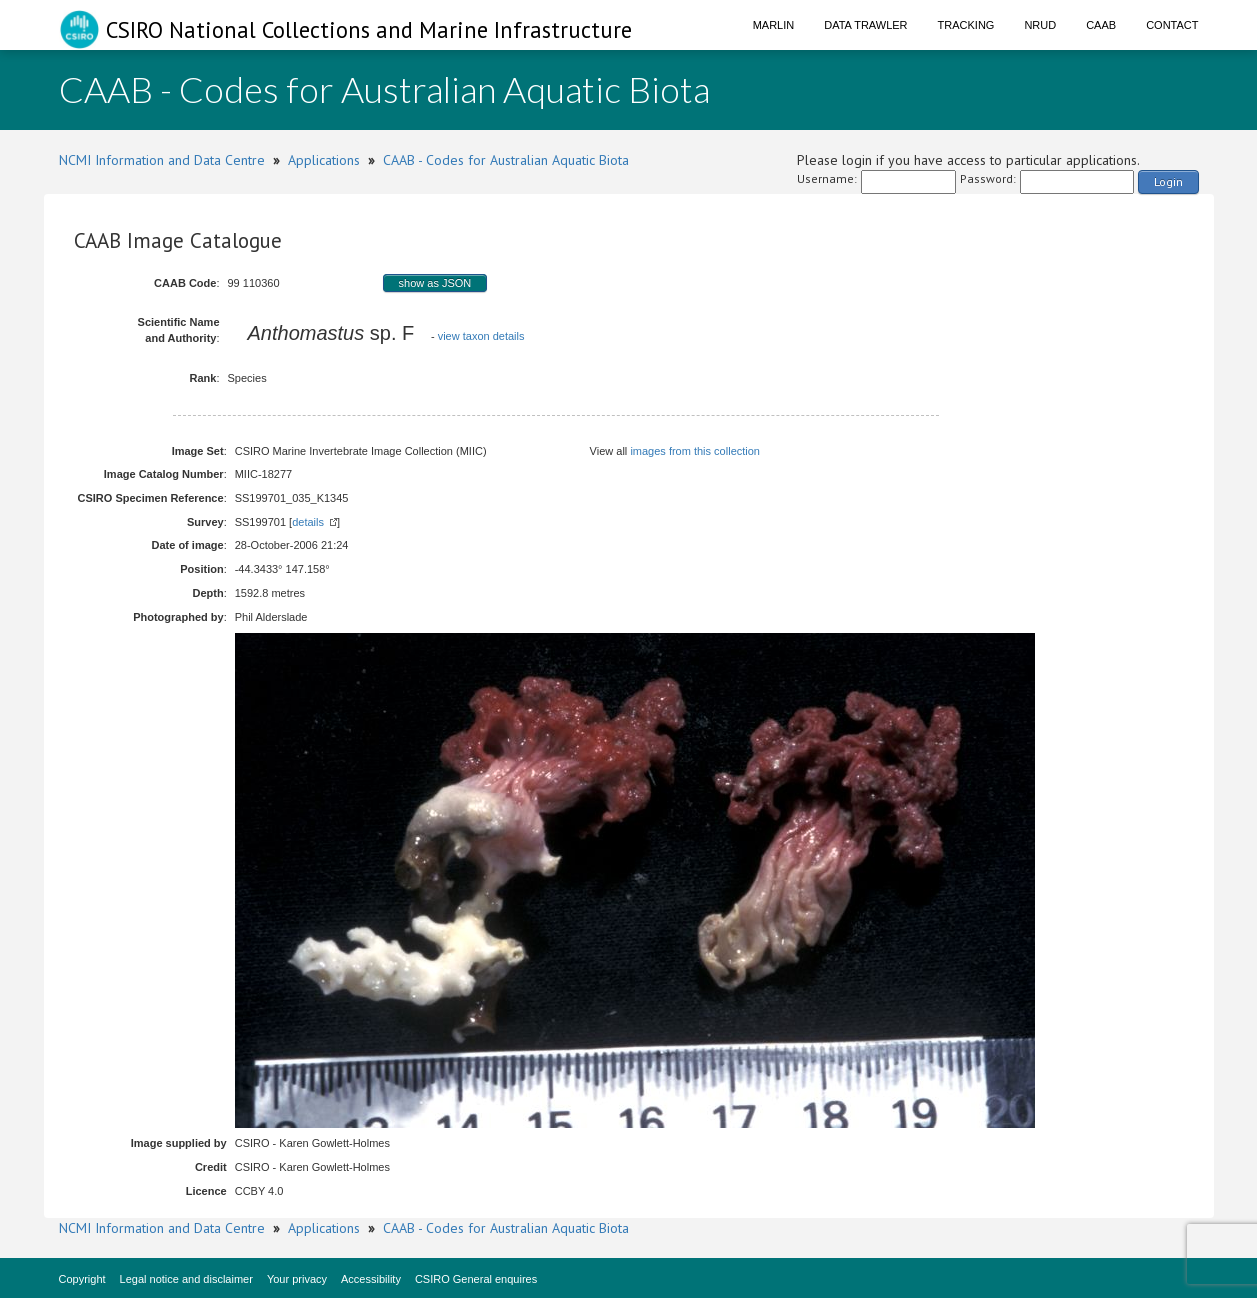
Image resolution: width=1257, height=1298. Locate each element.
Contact (1172, 25)
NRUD (1040, 25)
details (308, 522)
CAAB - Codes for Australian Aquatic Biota (506, 160)
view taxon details (481, 336)
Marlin (774, 25)
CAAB (1101, 25)
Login (1168, 181)
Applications (324, 160)
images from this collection (695, 451)
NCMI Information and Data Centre (162, 160)
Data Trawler (865, 25)
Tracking (966, 25)
